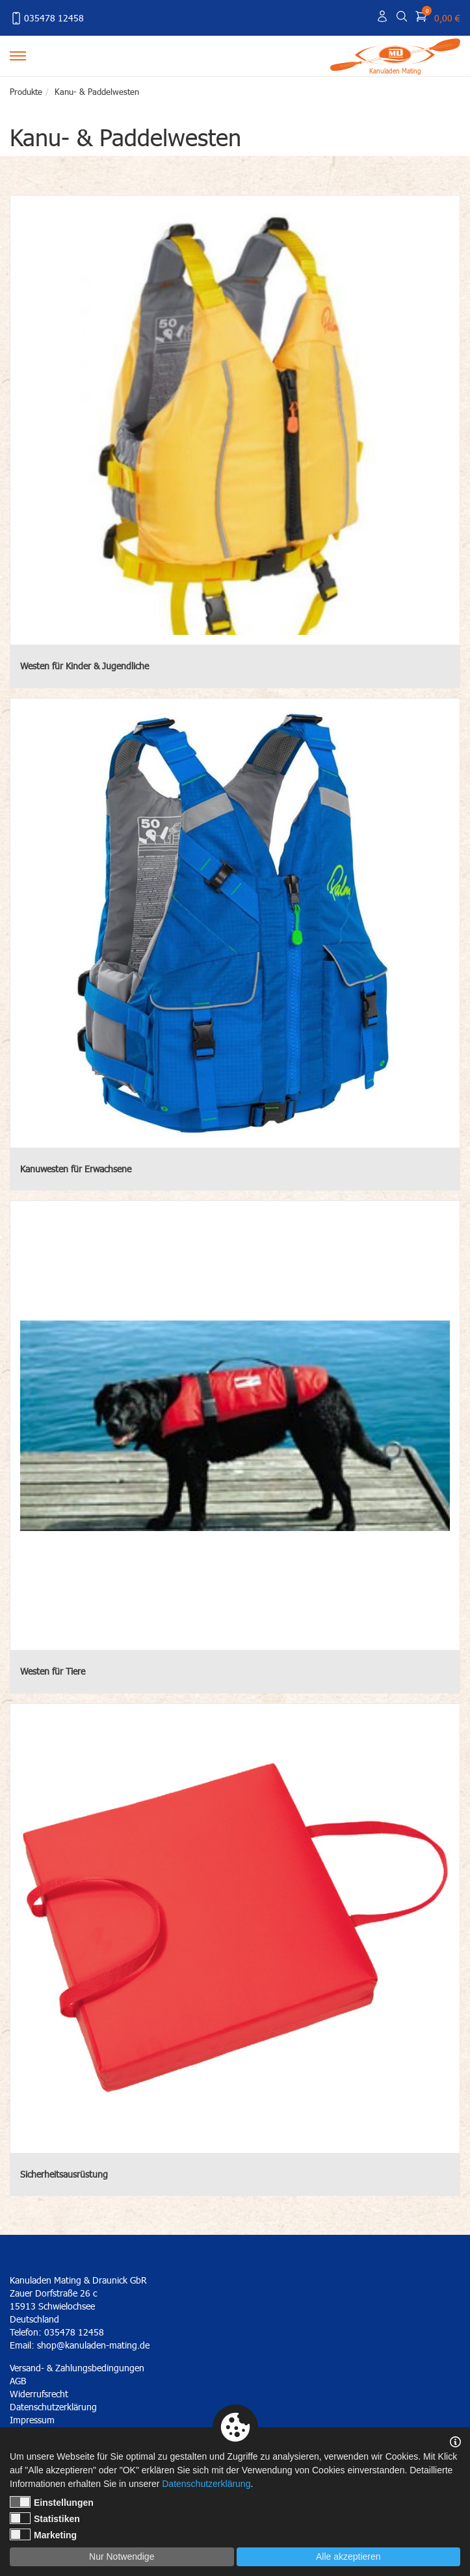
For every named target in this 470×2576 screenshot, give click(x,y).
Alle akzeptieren (348, 2556)
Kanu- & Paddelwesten (97, 91)
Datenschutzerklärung (206, 2484)
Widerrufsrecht (39, 2393)
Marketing (43, 2534)
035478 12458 (47, 18)
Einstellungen (52, 2502)
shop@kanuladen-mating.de (93, 2345)
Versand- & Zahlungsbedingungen (77, 2367)
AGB (18, 2380)
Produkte (26, 91)
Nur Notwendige (121, 2556)
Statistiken (45, 2518)
